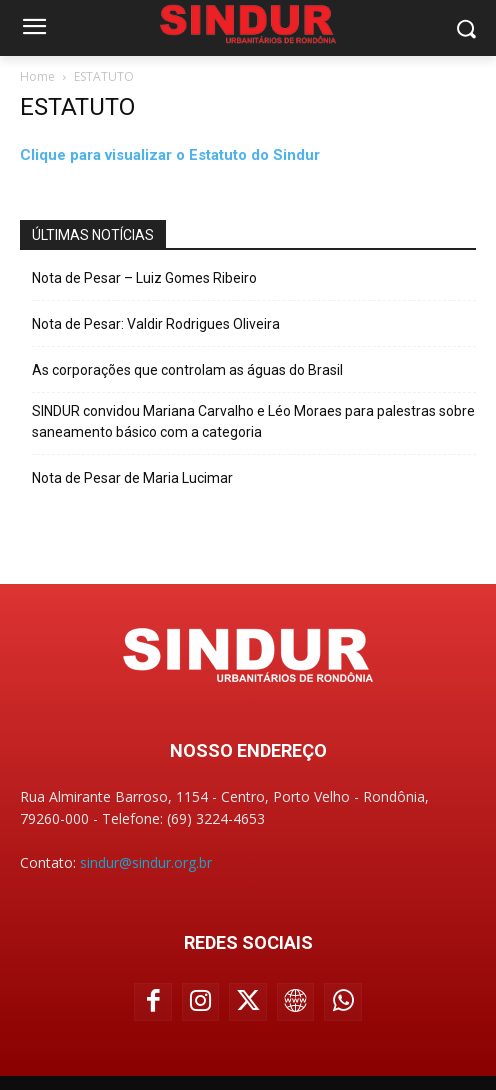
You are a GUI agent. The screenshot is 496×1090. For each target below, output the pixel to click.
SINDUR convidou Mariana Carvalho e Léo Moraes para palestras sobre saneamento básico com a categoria (253, 421)
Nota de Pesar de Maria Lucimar (132, 478)
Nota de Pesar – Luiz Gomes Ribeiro (144, 278)
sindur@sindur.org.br (146, 862)
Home (37, 76)
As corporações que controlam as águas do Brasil (187, 370)
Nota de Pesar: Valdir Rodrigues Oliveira (156, 324)
